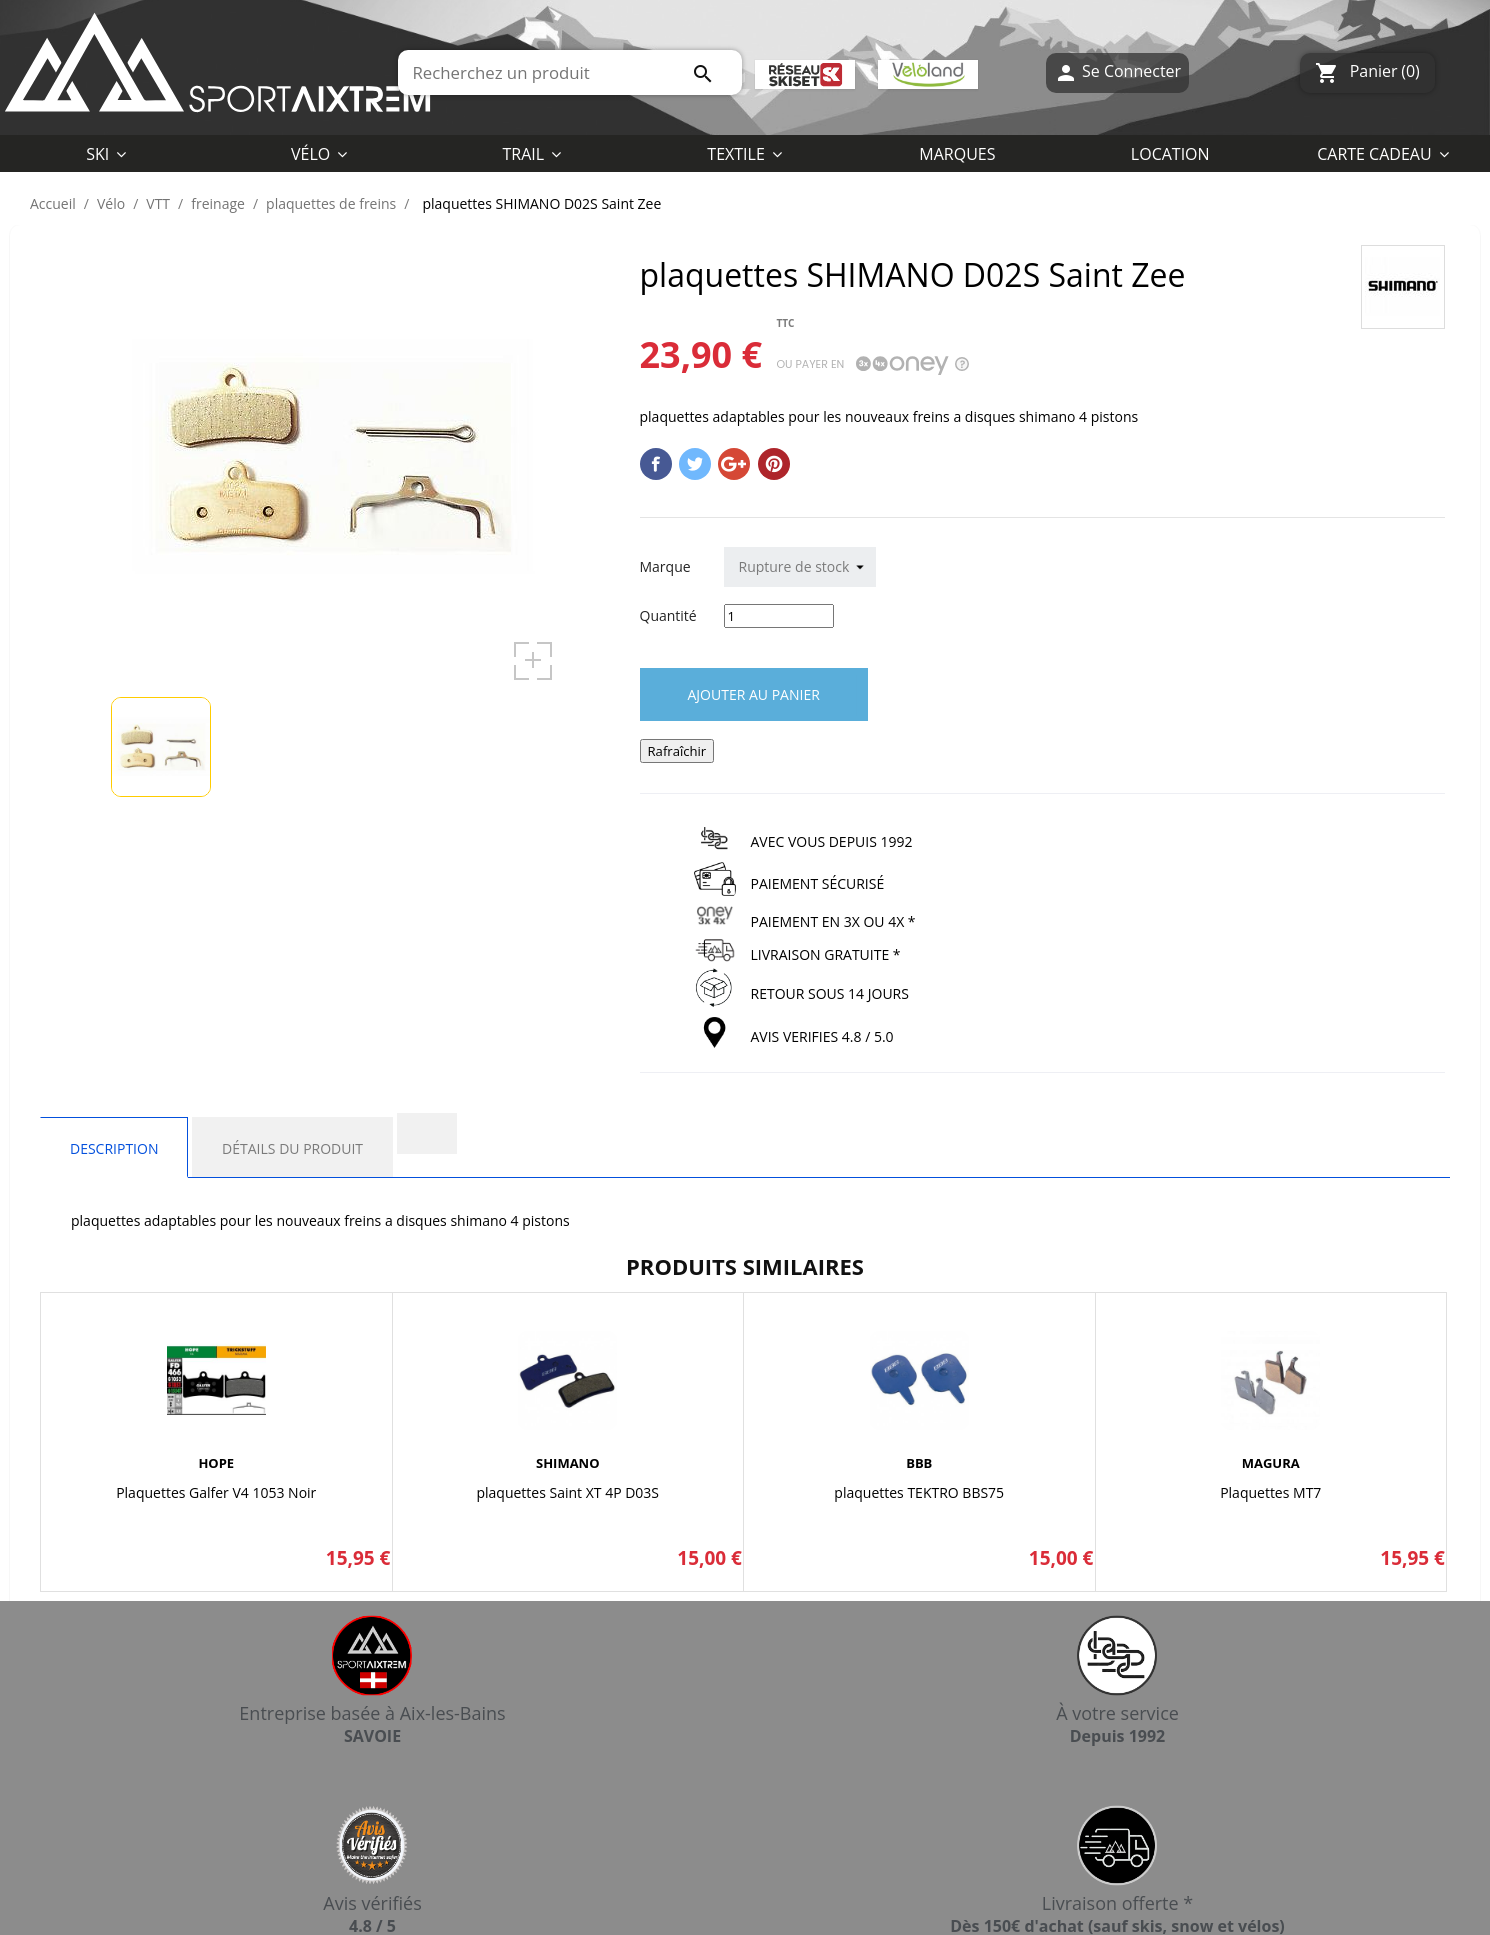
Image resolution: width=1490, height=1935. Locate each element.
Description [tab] (114, 1148)
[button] (744, 153)
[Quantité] (779, 616)
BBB (919, 1463)
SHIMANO (568, 1463)
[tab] (427, 1133)
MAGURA (1271, 1463)
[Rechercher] (570, 72)
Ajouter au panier (754, 694)
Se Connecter (1117, 72)
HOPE (216, 1463)
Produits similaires (745, 1266)
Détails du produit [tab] (292, 1148)
